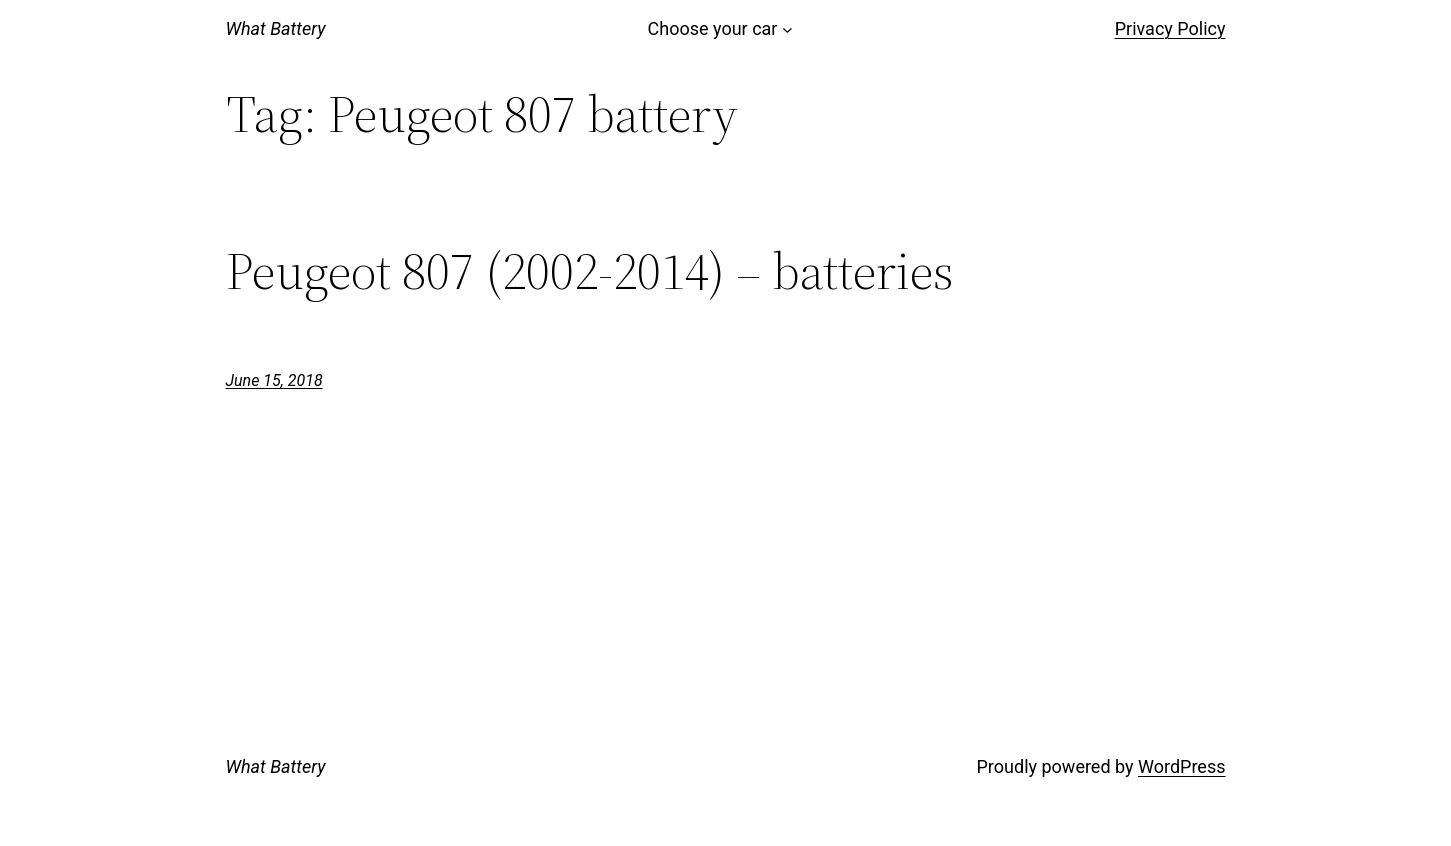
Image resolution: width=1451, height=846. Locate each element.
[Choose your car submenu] (787, 29)
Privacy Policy (1170, 28)
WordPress (1181, 766)
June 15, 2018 (274, 380)
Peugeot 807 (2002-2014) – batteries (590, 271)
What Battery (276, 28)
